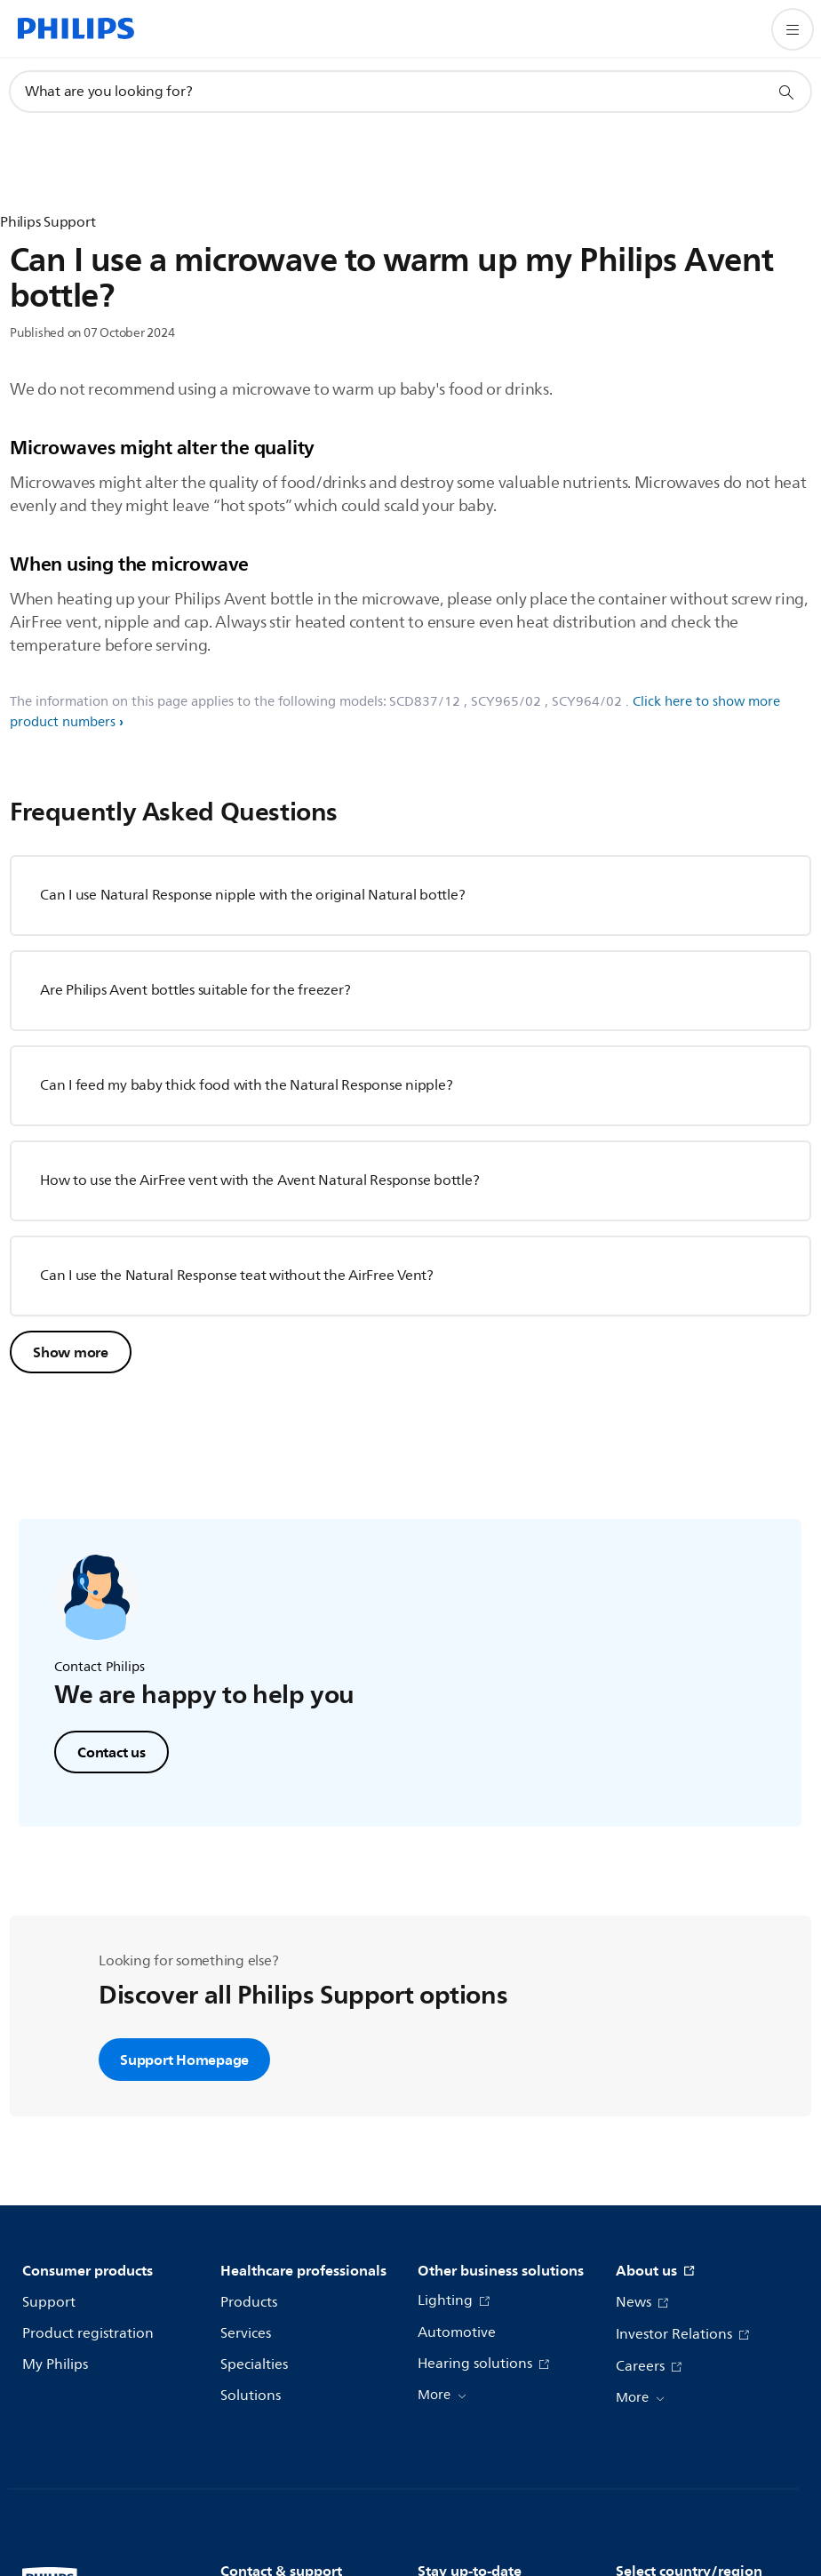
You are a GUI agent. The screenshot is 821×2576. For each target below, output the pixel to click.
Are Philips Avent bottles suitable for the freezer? (195, 990)
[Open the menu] (792, 29)
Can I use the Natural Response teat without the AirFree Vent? (237, 1275)
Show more (70, 1352)
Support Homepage (184, 2059)
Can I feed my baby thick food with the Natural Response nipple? (246, 1085)
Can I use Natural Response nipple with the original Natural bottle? (252, 895)
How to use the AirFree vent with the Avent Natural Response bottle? (259, 1180)
